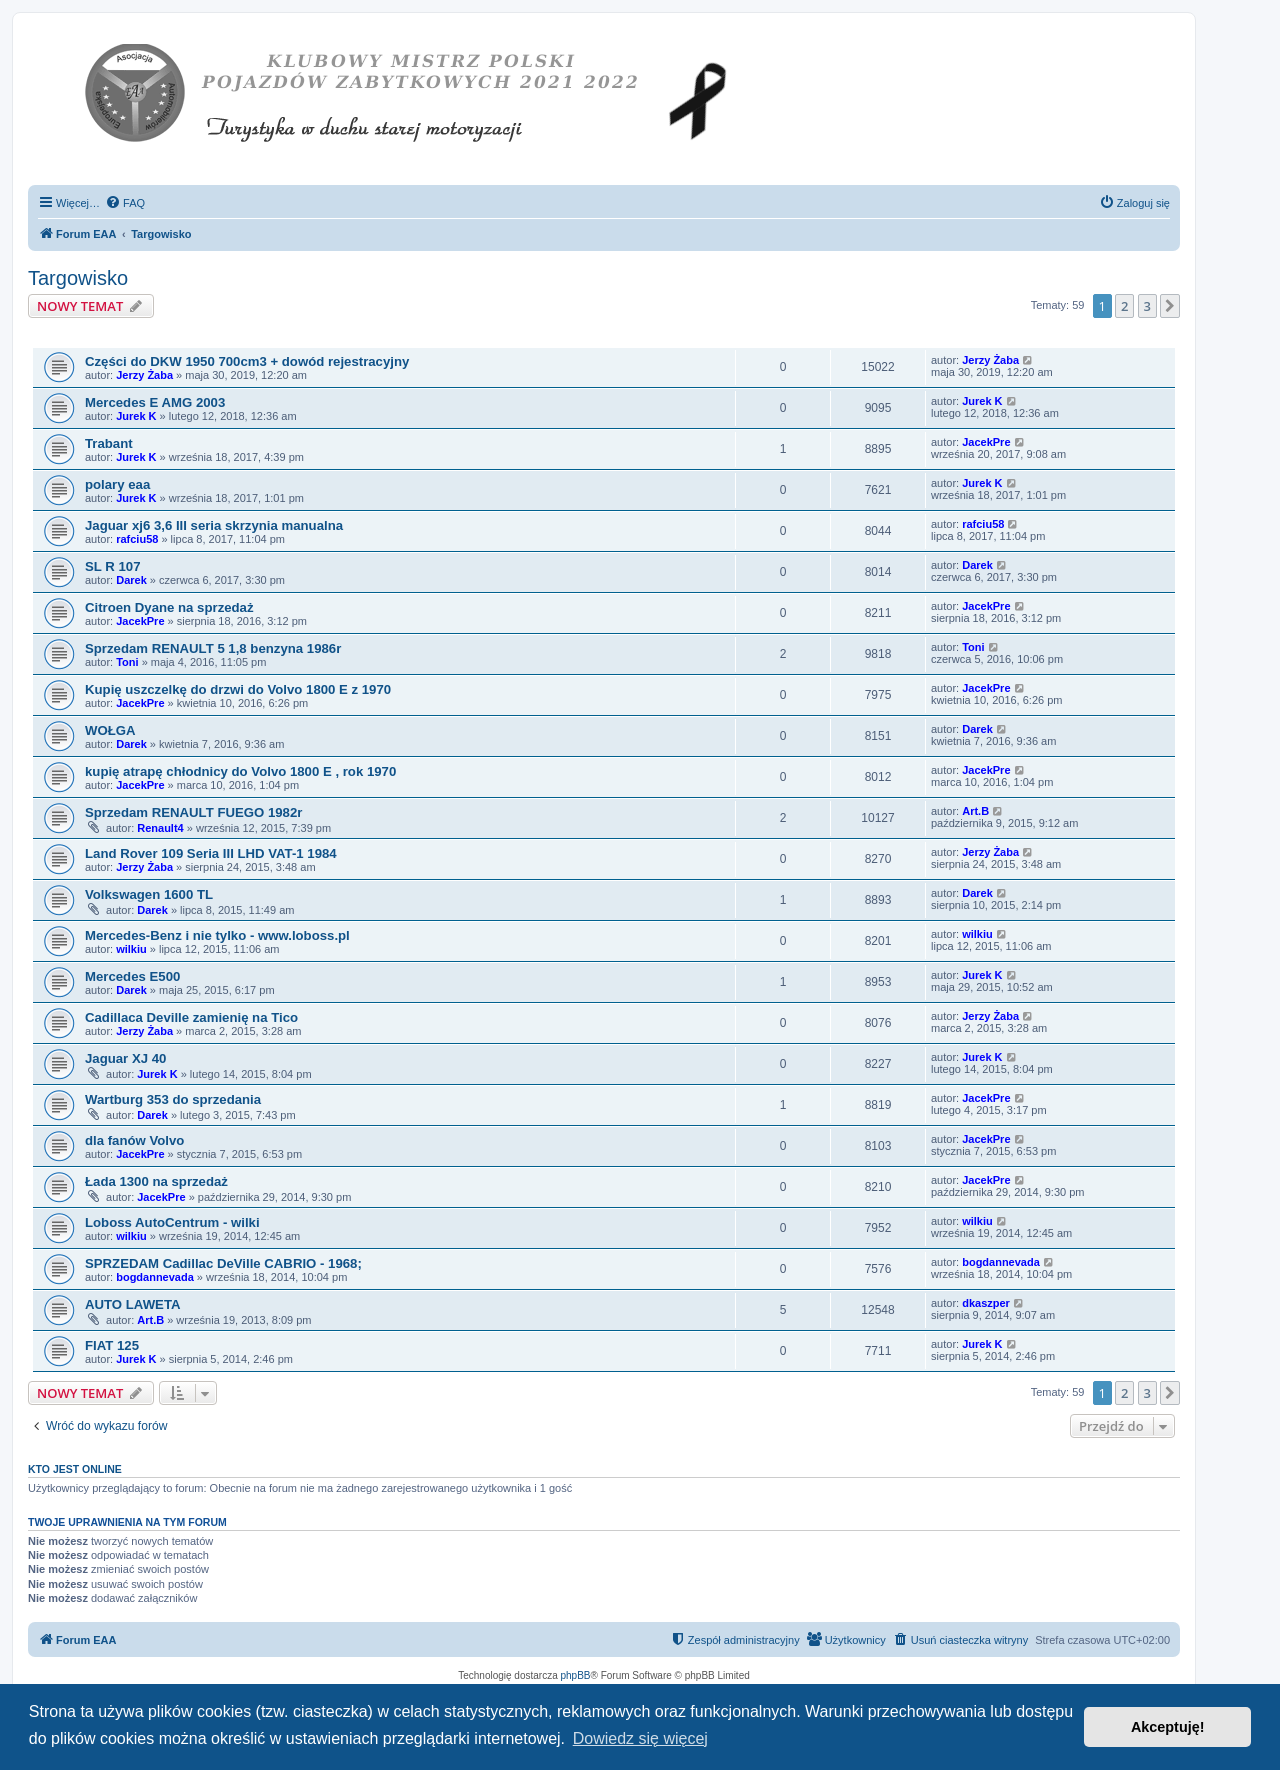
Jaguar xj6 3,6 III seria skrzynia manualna (214, 525)
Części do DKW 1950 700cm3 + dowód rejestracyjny (247, 361)
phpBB (576, 1675)
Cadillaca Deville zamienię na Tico (191, 1017)
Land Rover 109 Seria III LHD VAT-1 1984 (211, 853)
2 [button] (1124, 306)
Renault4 (160, 828)
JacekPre (986, 442)
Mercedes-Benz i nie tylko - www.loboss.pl (217, 935)
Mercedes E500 (132, 976)
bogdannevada (155, 1277)
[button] (1170, 306)
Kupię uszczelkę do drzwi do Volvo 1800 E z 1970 (238, 689)
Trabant (109, 443)
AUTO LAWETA (132, 1304)
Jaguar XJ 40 (125, 1058)
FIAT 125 (112, 1345)
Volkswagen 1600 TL (149, 894)
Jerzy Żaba (144, 375)
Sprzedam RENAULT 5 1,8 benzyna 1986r (213, 648)
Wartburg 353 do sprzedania (173, 1099)
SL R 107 (112, 566)
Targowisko (78, 278)
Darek (131, 580)
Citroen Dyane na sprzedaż (169, 607)
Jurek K (136, 416)
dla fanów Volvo (134, 1140)
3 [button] (1147, 306)
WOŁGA (110, 730)
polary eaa (117, 484)
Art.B (975, 811)
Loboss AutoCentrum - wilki (172, 1222)
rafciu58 (137, 539)
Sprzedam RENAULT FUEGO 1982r (193, 812)
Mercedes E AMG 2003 (155, 402)
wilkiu (131, 949)
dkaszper (986, 1303)
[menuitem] (125, 203)
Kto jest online (75, 1469)
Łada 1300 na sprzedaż (156, 1181)
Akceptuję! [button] (1168, 1727)
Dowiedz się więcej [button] (640, 1738)
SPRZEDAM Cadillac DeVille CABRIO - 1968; (223, 1263)
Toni (127, 662)
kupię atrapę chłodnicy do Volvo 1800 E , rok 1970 (240, 771)
